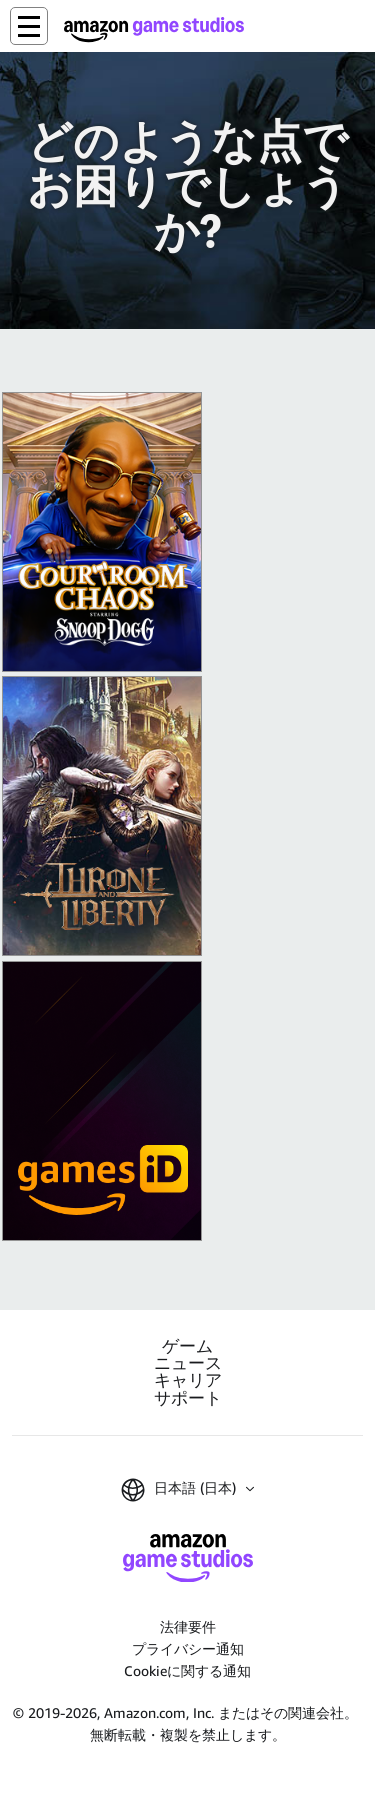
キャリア (188, 1380)
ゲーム (187, 1346)
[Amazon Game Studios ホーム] (154, 29)
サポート (188, 1398)
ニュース (188, 1363)
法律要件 (188, 1626)
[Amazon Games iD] (102, 1101)
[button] (29, 26)
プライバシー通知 (188, 1648)
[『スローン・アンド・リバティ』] (102, 816)
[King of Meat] (102, 532)
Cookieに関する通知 (187, 1670)
